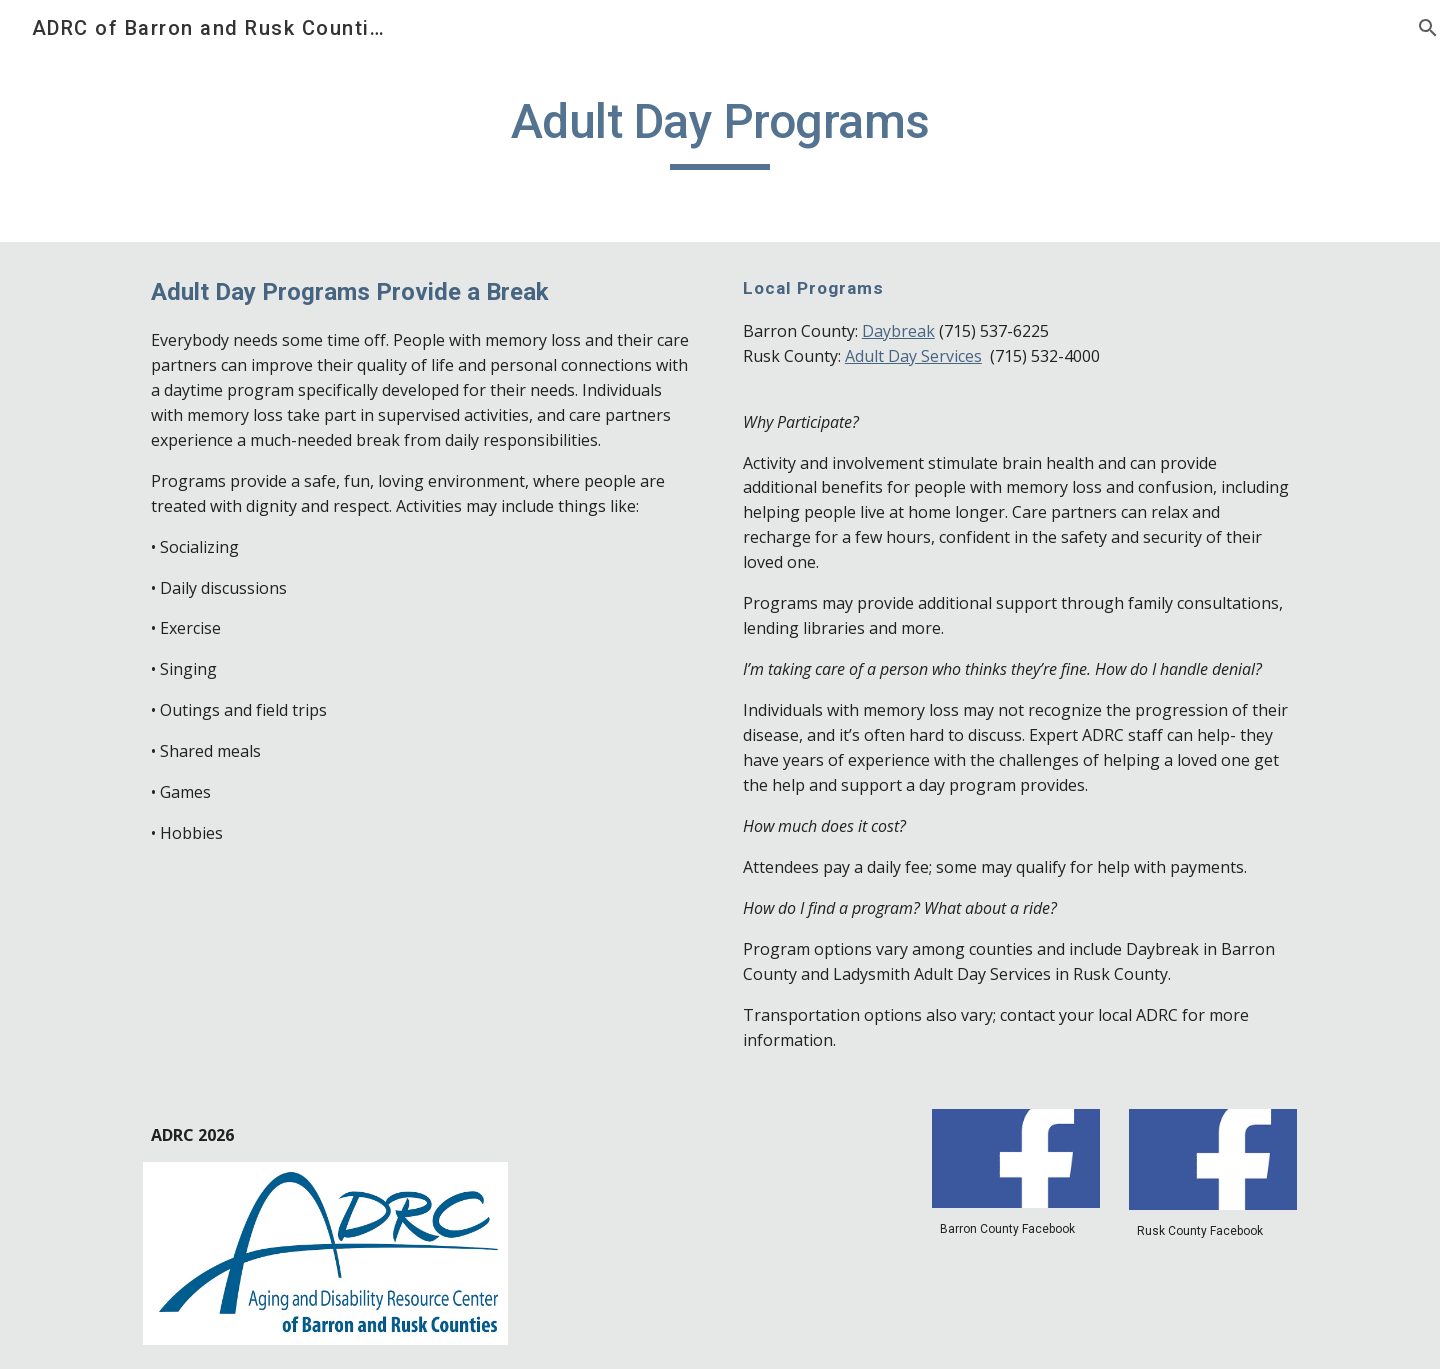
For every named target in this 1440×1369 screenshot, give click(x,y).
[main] (720, 131)
